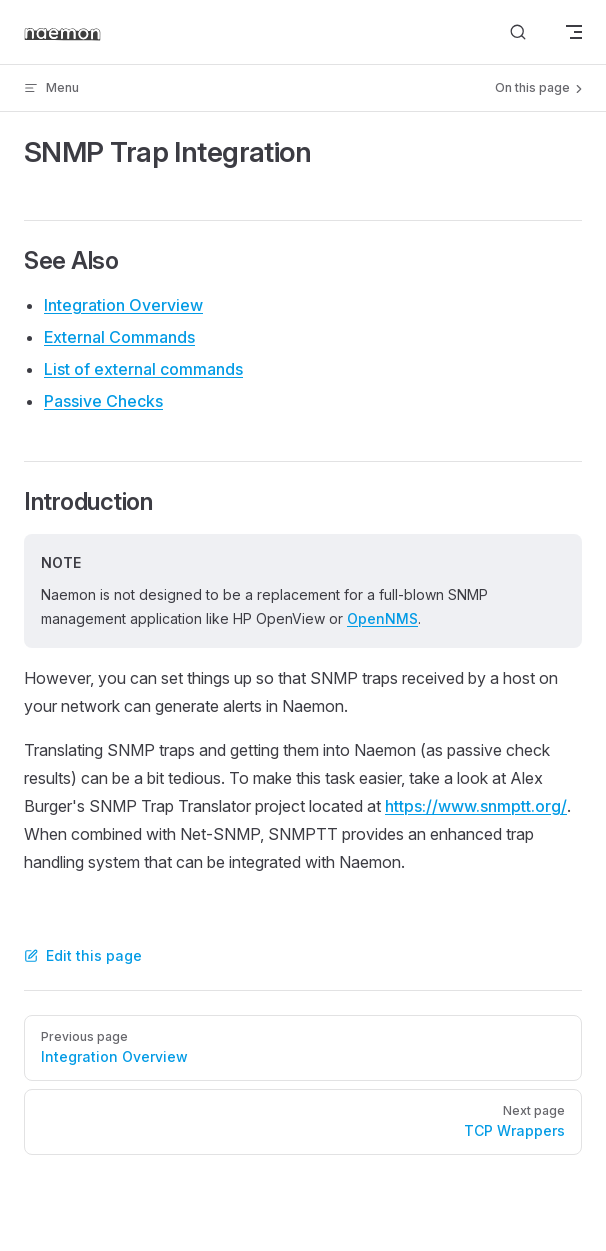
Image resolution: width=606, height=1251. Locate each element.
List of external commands (143, 369)
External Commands (119, 337)
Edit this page (83, 955)
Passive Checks (103, 401)
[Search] (518, 32)
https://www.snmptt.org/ (476, 806)
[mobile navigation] (574, 32)
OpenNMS (382, 618)
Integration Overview (123, 305)
